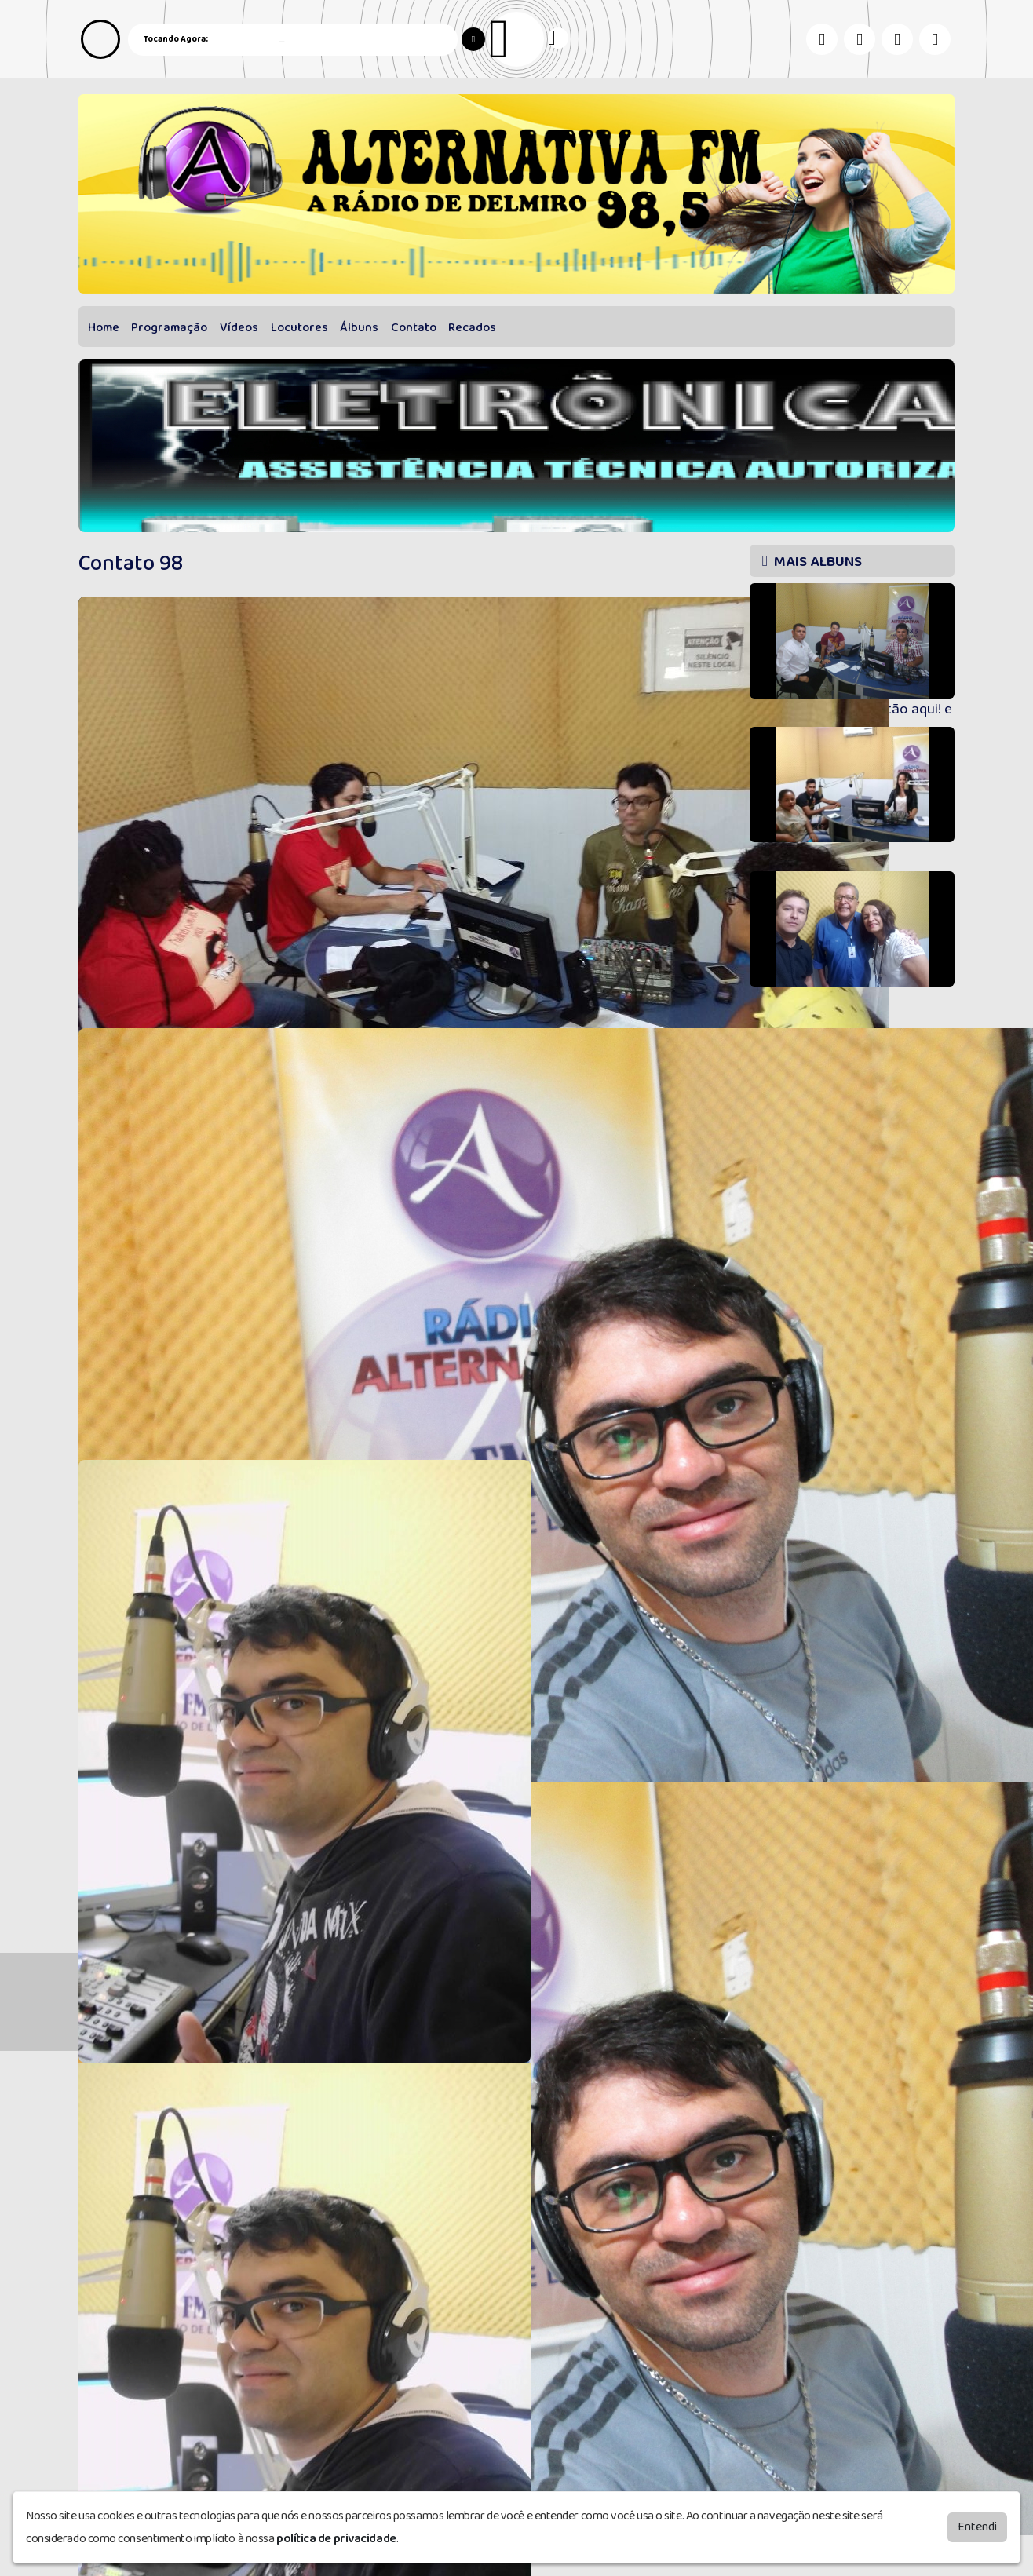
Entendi (977, 2527)
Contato (413, 328)
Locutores (299, 328)
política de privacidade (336, 2539)
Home (103, 328)
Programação (169, 328)
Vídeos (239, 328)
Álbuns (359, 328)
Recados (472, 328)
